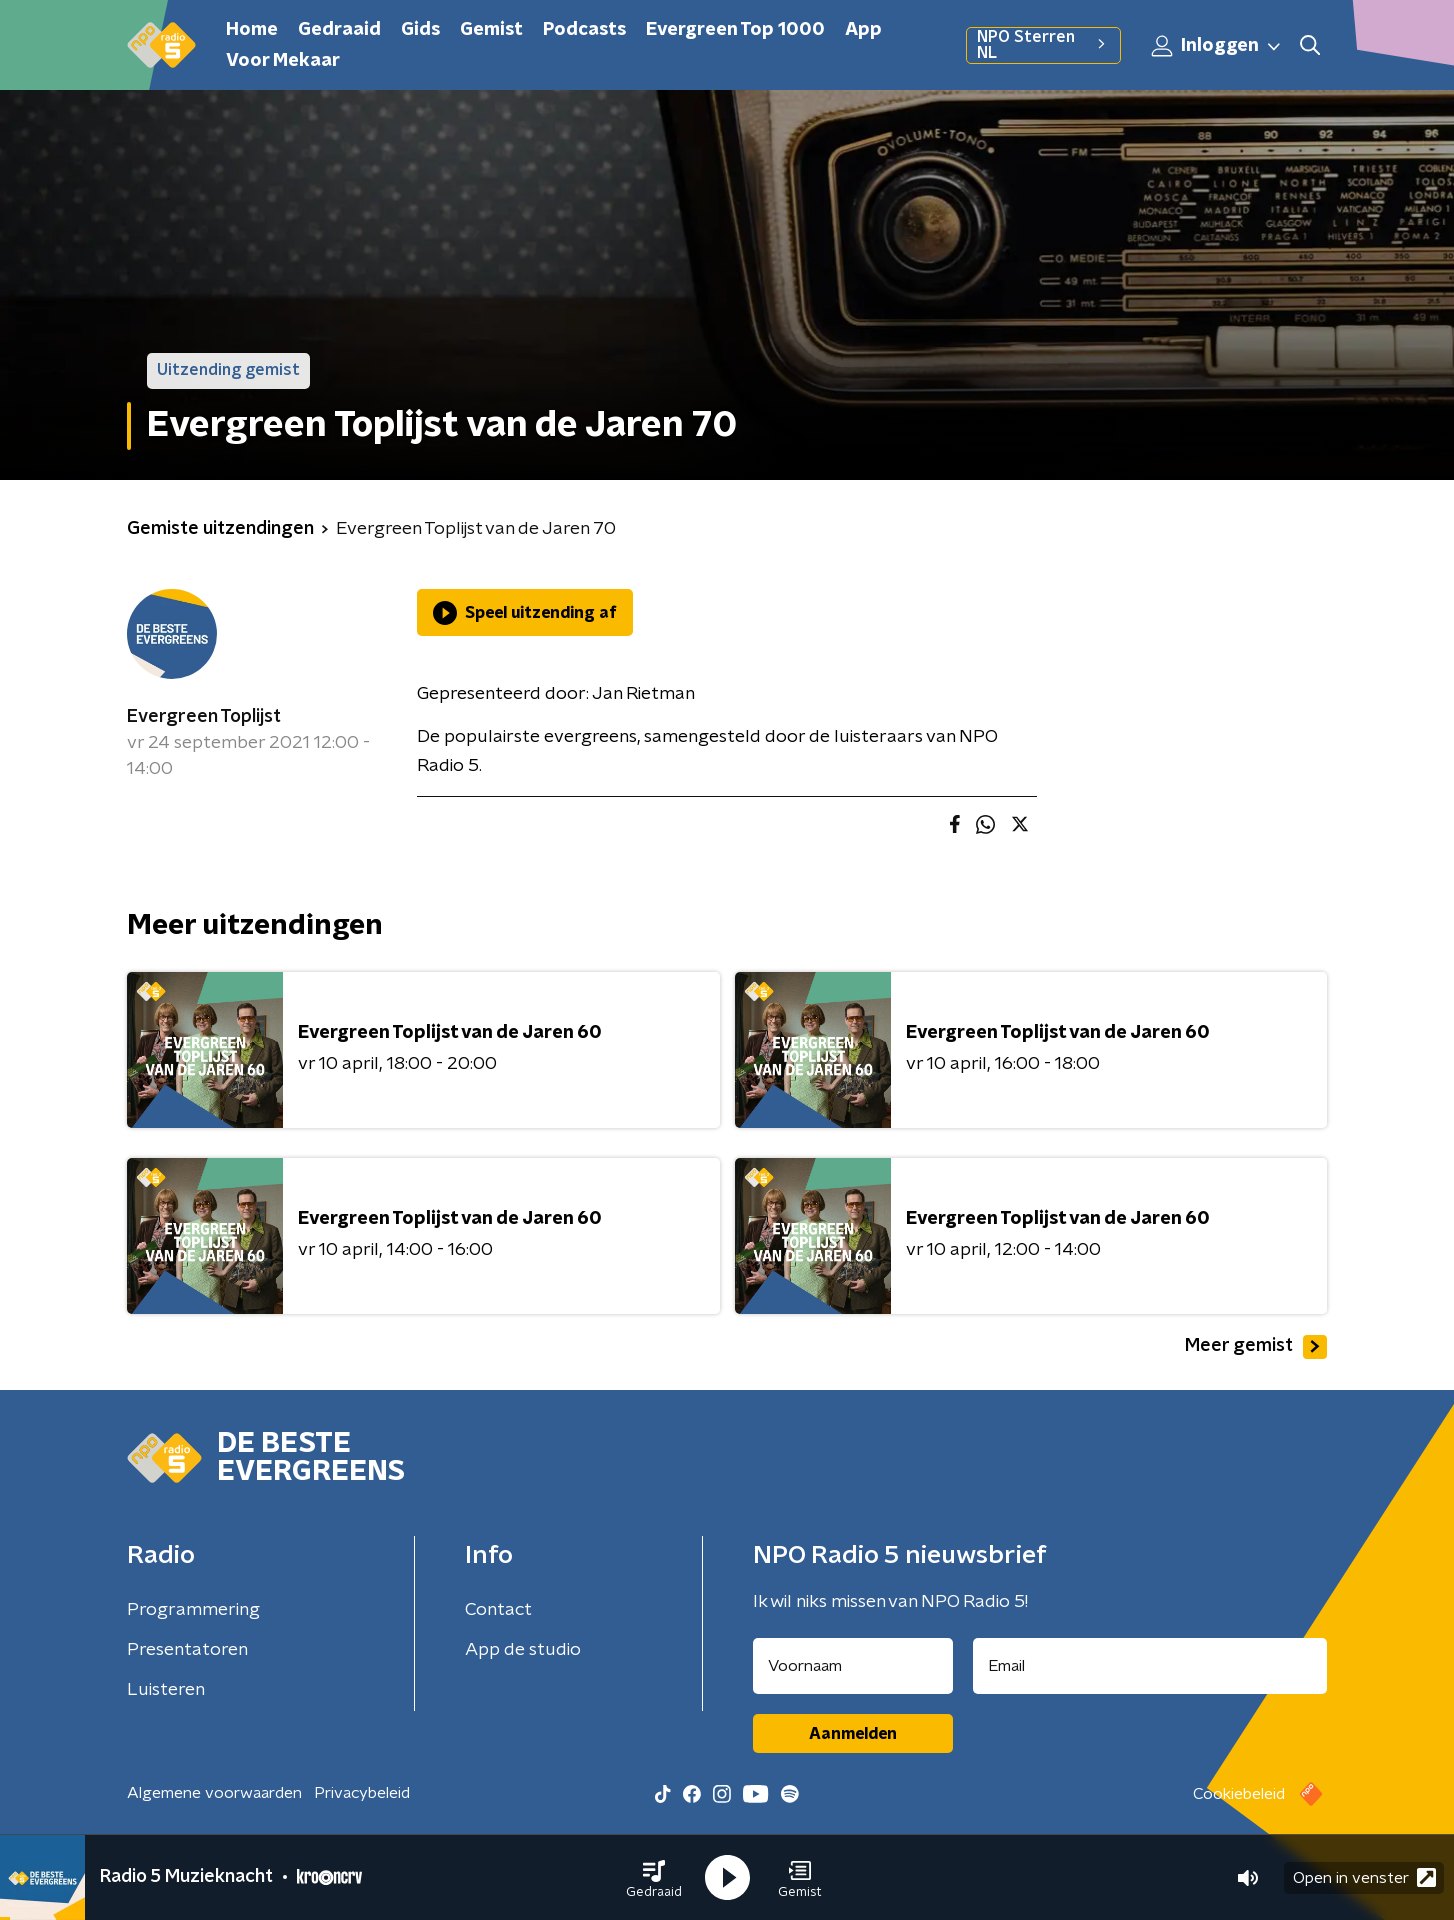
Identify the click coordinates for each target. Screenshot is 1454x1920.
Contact (498, 1610)
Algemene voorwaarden (214, 1793)
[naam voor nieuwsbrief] (853, 1666)
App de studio (523, 1650)
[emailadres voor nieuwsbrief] (1150, 1666)
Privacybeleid (362, 1793)
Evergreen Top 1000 (735, 30)
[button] (654, 1878)
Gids (420, 30)
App (863, 30)
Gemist (491, 30)
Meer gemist (1256, 1347)
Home (252, 30)
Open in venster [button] (1364, 1877)
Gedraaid (339, 30)
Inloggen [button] (1217, 46)
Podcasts (584, 30)
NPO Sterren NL (1043, 45)
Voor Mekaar (283, 61)
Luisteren (166, 1690)
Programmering (193, 1610)
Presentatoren (187, 1650)
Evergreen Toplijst (204, 717)
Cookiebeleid (1239, 1794)
